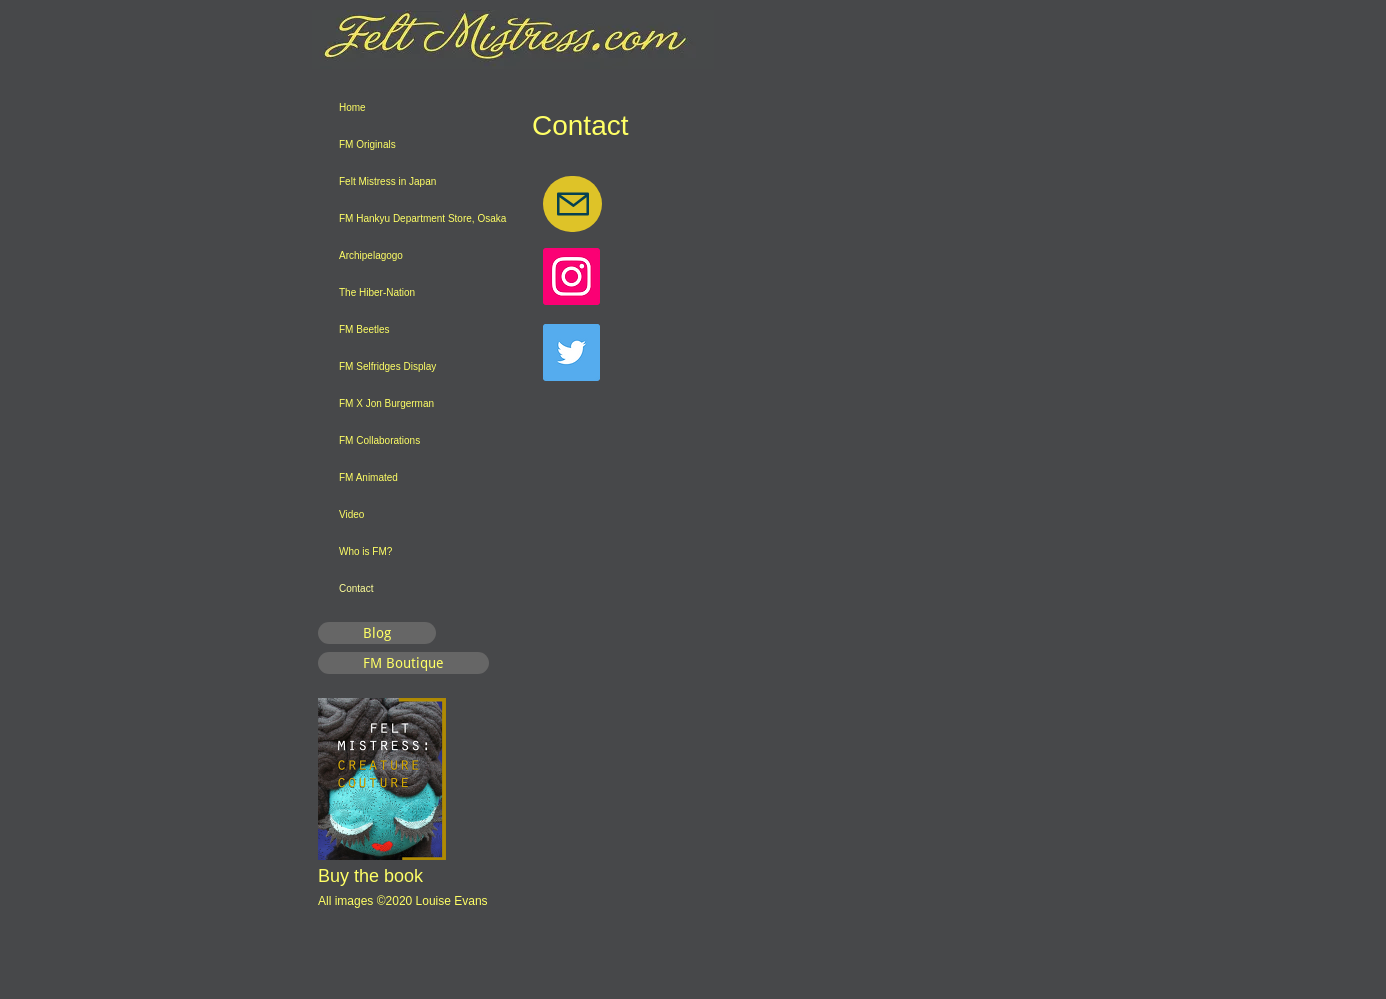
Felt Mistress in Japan (387, 181)
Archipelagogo (371, 255)
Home (352, 107)
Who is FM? (365, 551)
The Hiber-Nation (377, 292)
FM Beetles (364, 329)
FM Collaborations (379, 440)
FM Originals (367, 144)
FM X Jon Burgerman (386, 403)
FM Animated (368, 477)
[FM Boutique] (403, 663)
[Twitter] (571, 352)
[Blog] (377, 633)
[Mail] (572, 204)
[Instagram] (571, 276)
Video (351, 514)
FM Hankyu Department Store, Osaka (422, 218)
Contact (356, 588)
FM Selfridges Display (387, 366)
